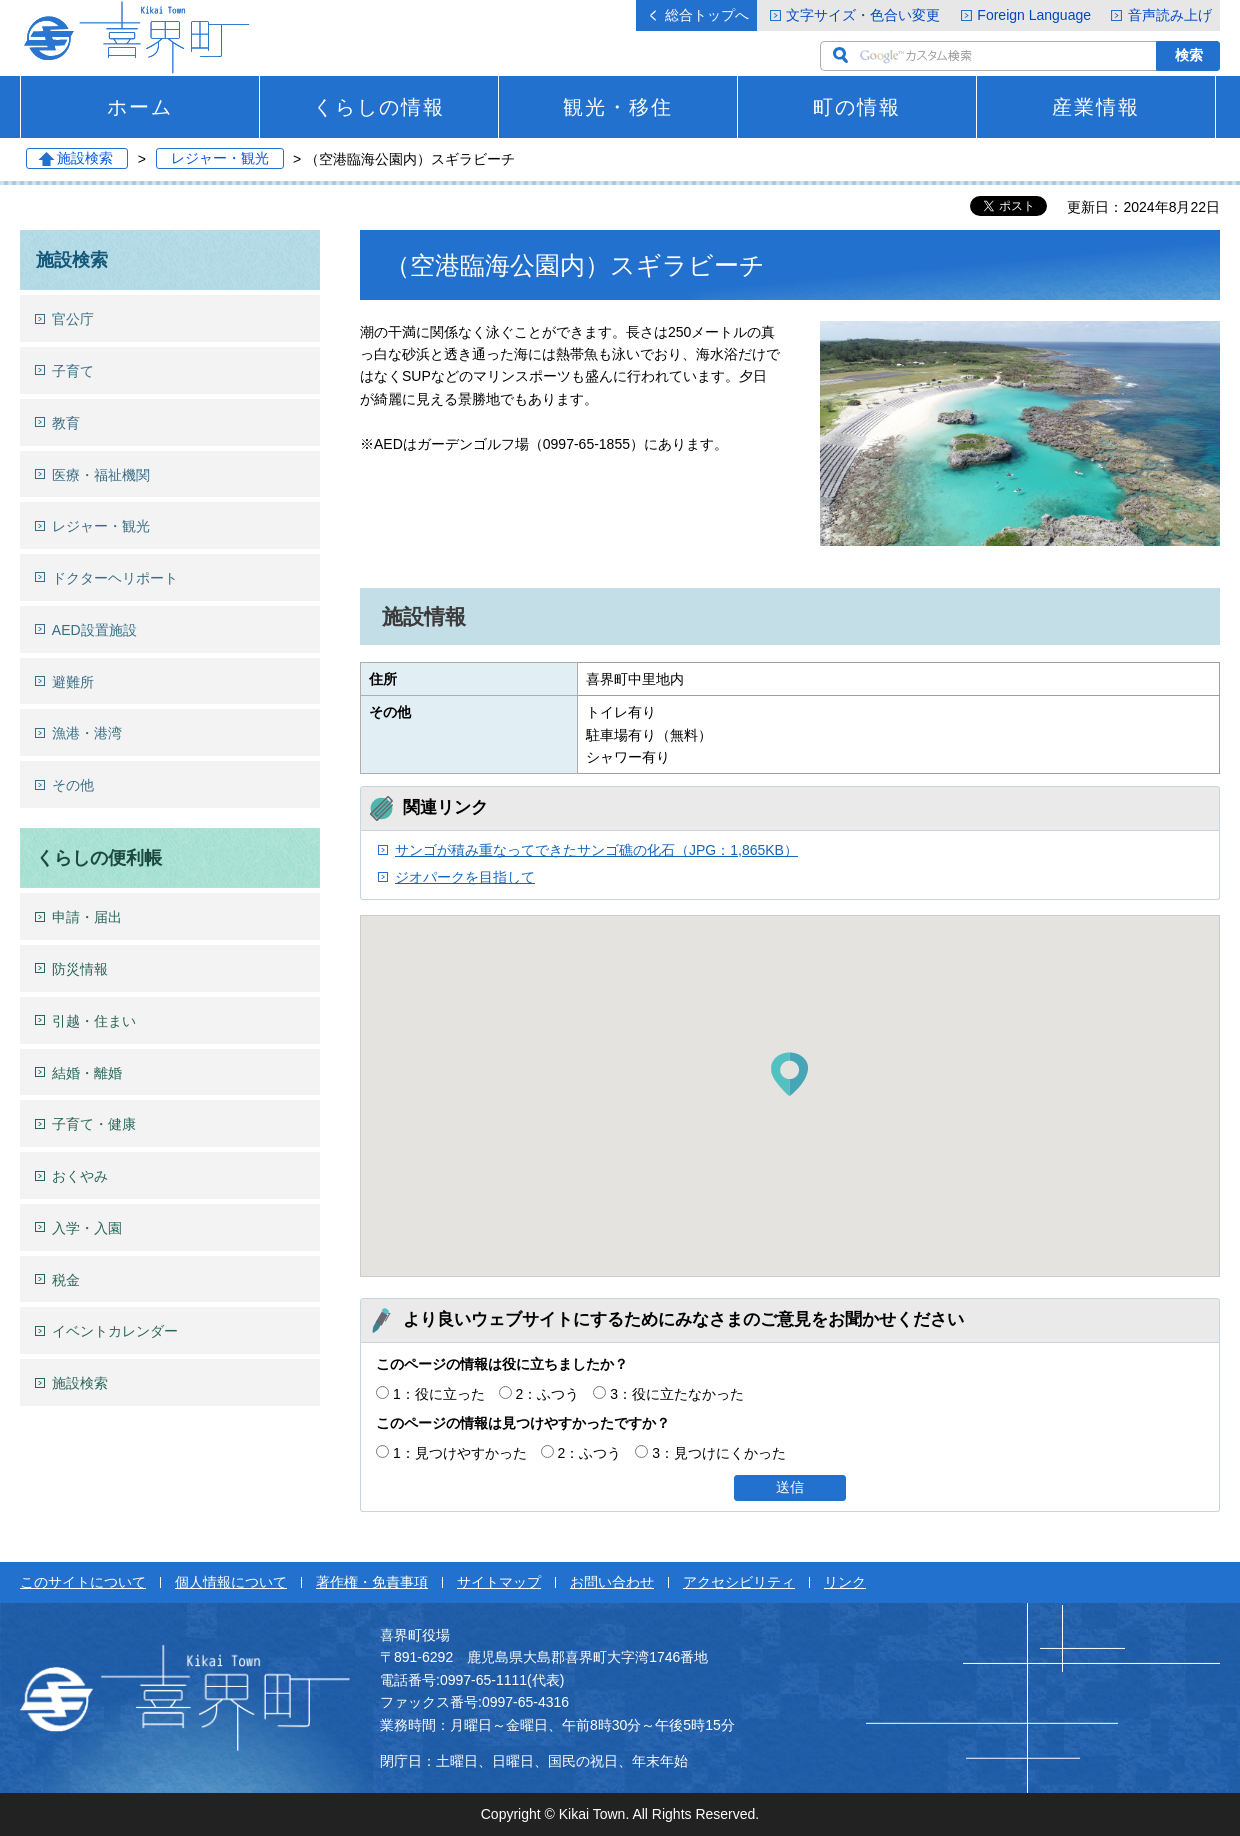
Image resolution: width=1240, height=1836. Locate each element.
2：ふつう (548, 1394)
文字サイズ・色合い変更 (863, 15)
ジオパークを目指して (465, 877)
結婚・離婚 (87, 1073)
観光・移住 (618, 107)
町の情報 (857, 107)
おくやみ (80, 1176)
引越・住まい (94, 1021)
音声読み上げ (1170, 15)
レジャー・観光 (220, 159)
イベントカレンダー (115, 1331)
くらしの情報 (379, 107)
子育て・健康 (94, 1124)
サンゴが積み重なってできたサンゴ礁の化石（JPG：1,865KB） (596, 850)
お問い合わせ (612, 1582)
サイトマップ (499, 1582)
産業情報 (1096, 107)
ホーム (140, 107)
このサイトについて (83, 1582)
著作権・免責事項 (372, 1582)
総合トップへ (707, 15)
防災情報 (80, 969)
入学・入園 (87, 1228)
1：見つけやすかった (460, 1453)
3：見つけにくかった (719, 1453)
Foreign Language (1034, 15)
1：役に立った (439, 1394)
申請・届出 (87, 917)
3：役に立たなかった (677, 1394)
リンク (845, 1582)
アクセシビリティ (739, 1582)
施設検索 (85, 159)
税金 (66, 1280)
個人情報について (231, 1582)
